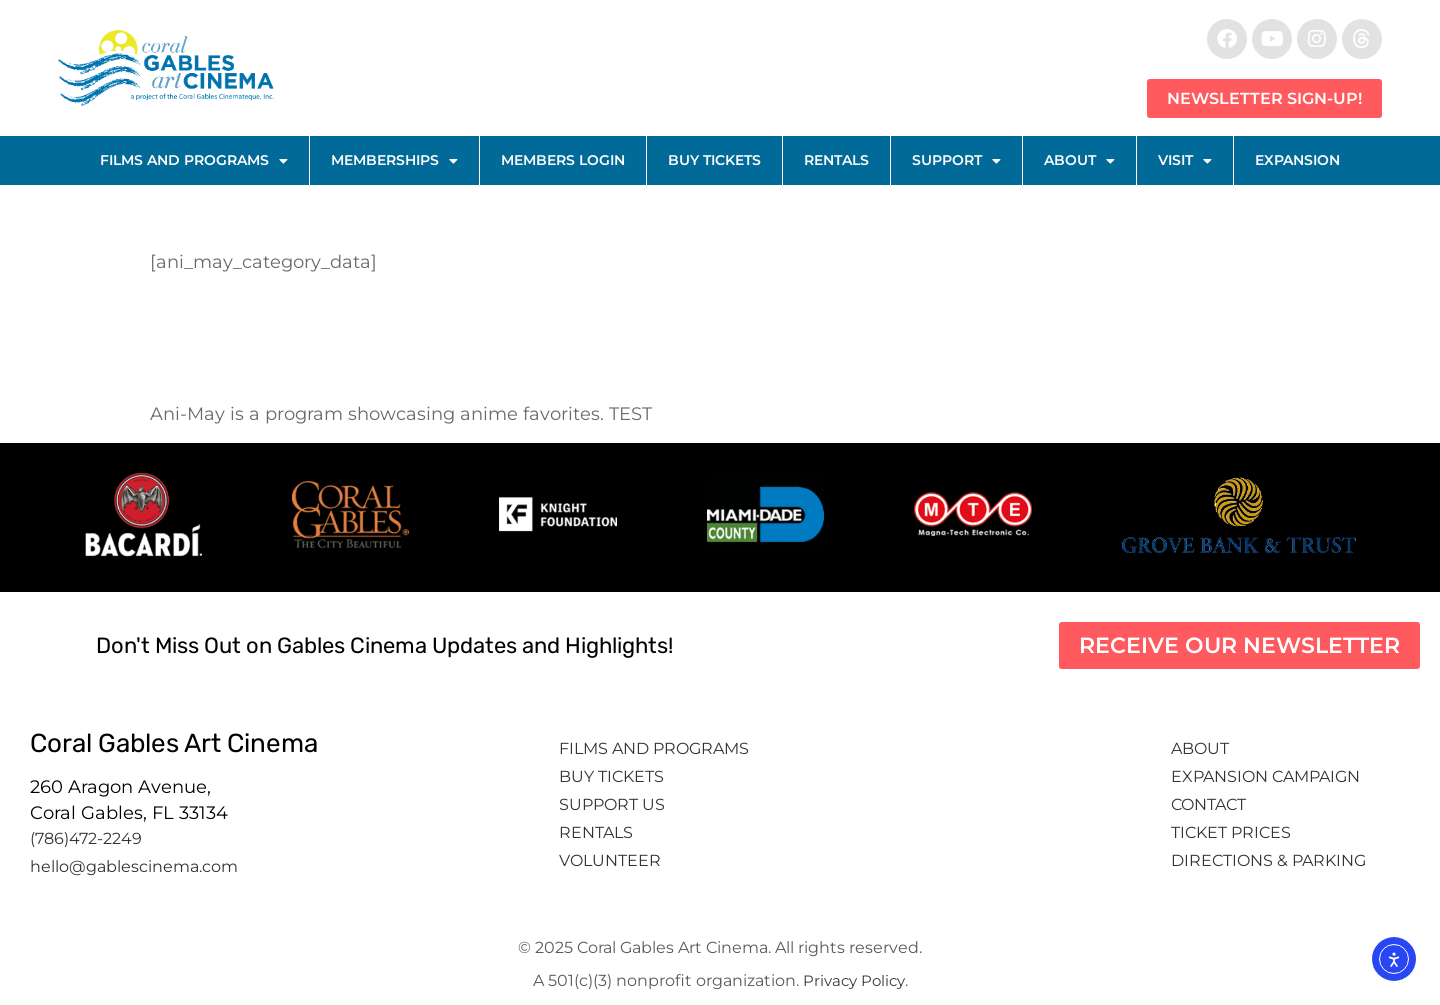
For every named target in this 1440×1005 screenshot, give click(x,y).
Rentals (836, 160)
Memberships (394, 161)
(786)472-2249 (86, 838)
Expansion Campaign (1267, 776)
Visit (1185, 161)
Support (956, 161)
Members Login (563, 160)
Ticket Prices (1231, 832)
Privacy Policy (854, 980)
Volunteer (612, 860)
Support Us (612, 804)
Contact (1210, 804)
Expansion (1297, 160)
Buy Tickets (714, 160)
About (1079, 161)
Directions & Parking (1268, 860)
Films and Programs (194, 161)
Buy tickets (611, 776)
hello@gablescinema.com (134, 866)
